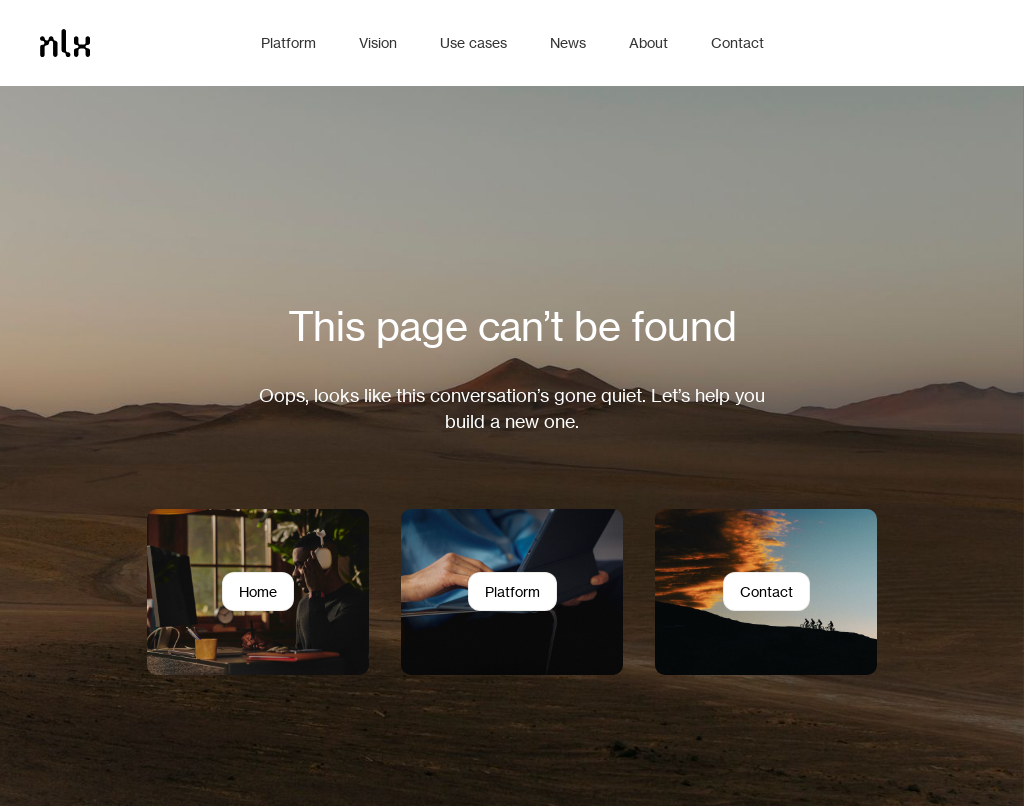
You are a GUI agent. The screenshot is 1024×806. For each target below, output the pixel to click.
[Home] (140, 43)
